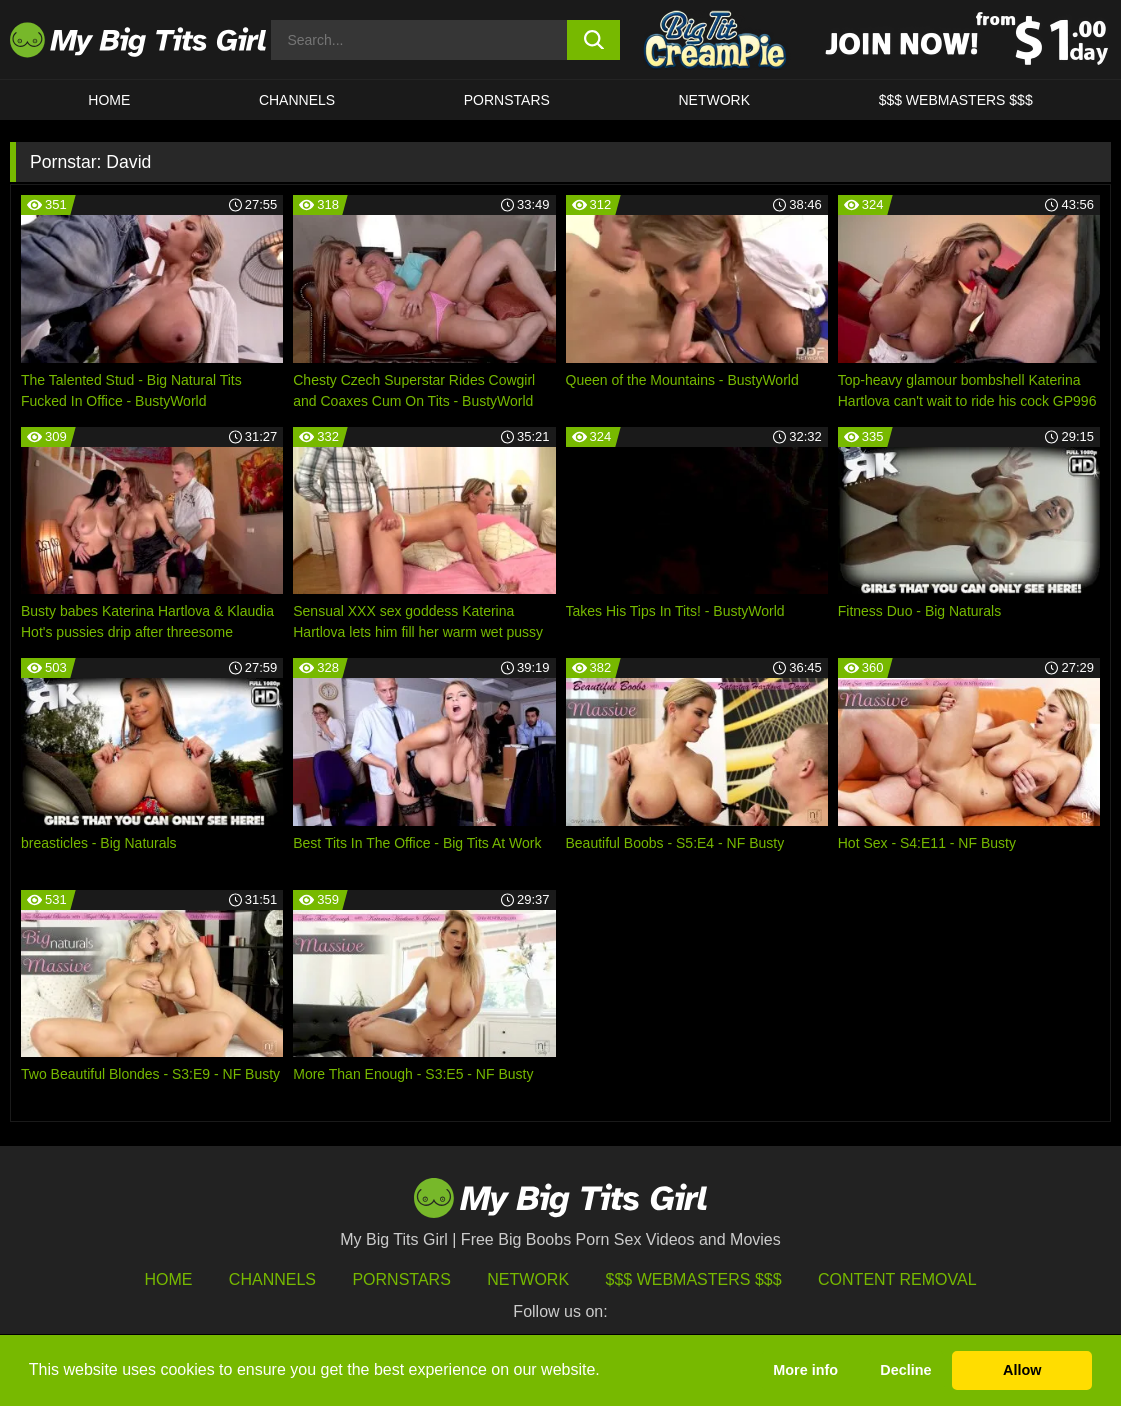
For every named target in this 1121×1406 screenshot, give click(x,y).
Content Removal (897, 1279)
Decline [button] (905, 1370)
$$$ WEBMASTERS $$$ (956, 100)
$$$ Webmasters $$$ (694, 1279)
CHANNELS (297, 100)
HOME (109, 100)
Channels (272, 1279)
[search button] (593, 40)
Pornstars (507, 100)
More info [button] (805, 1370)
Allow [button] (1022, 1370)
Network (714, 100)
